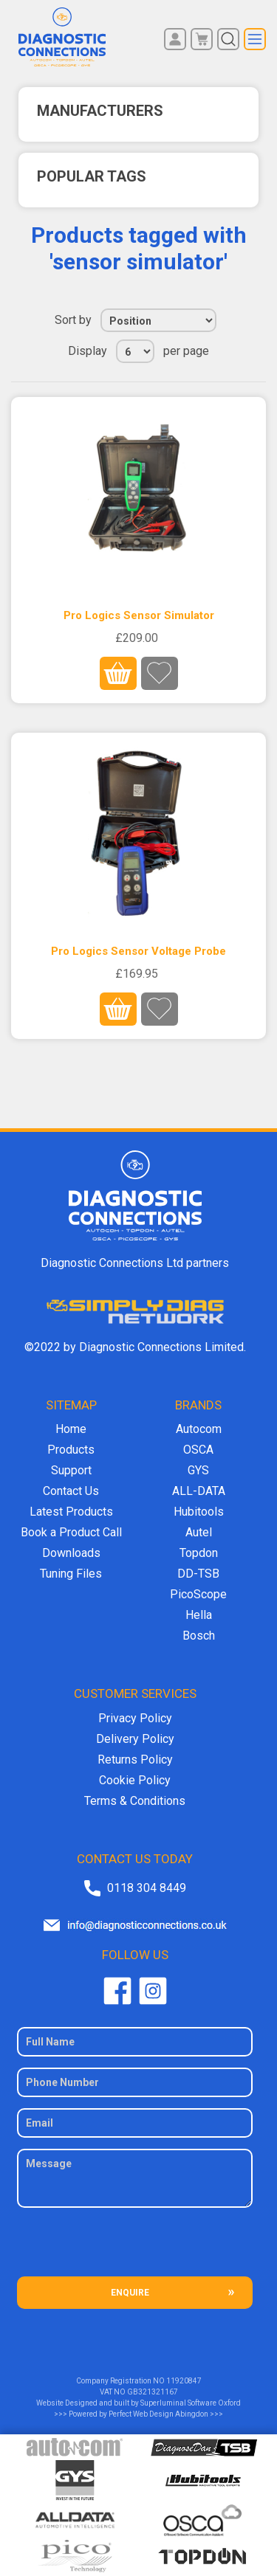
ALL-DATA (198, 1491)
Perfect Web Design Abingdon (158, 2414)
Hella (198, 1615)
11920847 (184, 2381)
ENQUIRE (130, 2292)
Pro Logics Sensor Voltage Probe (138, 951)
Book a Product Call (71, 1532)
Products (71, 1450)
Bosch (198, 1636)
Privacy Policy (135, 1718)
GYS (198, 1470)
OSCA (198, 1450)
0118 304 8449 (146, 1888)
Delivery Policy (135, 1739)
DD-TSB (198, 1574)
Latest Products (71, 1512)
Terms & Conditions (134, 1801)
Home (70, 1429)
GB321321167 (152, 2392)
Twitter (153, 1991)
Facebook (117, 1991)
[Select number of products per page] (135, 351)
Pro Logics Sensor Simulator (139, 615)
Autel (198, 1532)
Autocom (199, 1429)
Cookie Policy (135, 1780)
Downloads (71, 1553)
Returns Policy (135, 1760)
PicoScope (198, 1594)
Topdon (198, 1553)
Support (71, 1470)
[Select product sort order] (158, 320)
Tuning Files (71, 1574)
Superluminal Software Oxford (190, 2403)
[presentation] (135, 2247)
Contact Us (71, 1491)
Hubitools (199, 1512)
